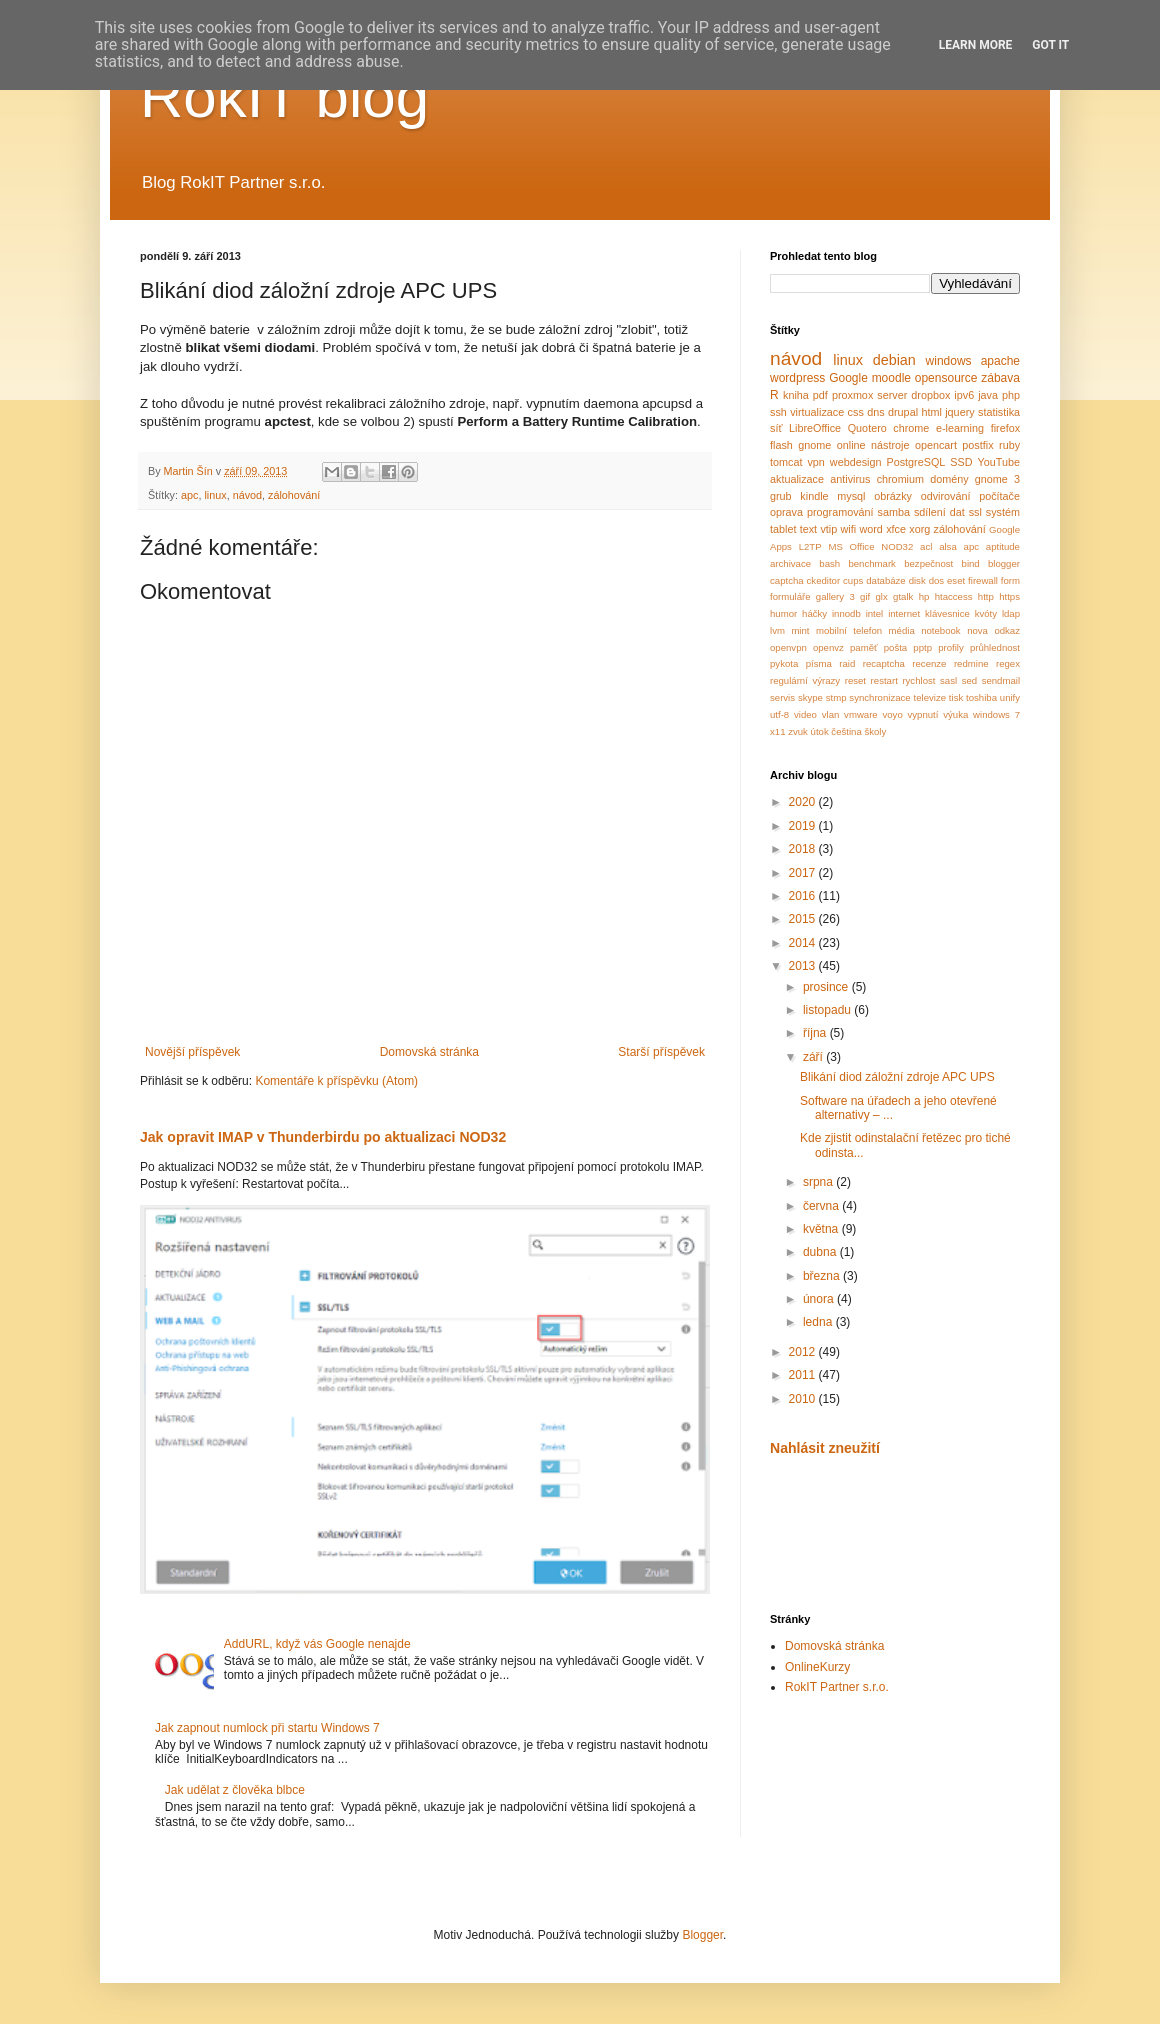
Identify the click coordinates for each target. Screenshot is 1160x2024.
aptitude (1003, 546)
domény (949, 479)
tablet (783, 529)
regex (1008, 663)
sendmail (1001, 680)
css (856, 412)
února (820, 1299)
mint (800, 630)
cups (853, 580)
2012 (804, 1352)
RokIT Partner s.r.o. (837, 1687)
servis (782, 697)
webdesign (856, 462)
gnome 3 (997, 479)
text (808, 529)
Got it (1050, 45)
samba (894, 512)
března (823, 1276)
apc (189, 495)
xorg (919, 529)
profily (951, 647)
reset (855, 680)
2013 (804, 966)
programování (840, 512)
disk (917, 580)
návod (247, 495)
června (822, 1206)
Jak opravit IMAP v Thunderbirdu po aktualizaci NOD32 (323, 1137)
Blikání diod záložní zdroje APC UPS (897, 1077)
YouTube (999, 462)
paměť (864, 647)
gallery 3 (835, 596)
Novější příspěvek (192, 1052)
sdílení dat (939, 512)
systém (1003, 512)
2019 (804, 826)
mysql (851, 496)
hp (924, 596)
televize (930, 697)
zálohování (294, 495)
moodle (891, 378)
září (814, 1057)
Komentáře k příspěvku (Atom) (336, 1081)
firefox (1005, 428)
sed (969, 680)
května (822, 1229)
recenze (929, 663)
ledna (819, 1322)
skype (810, 697)
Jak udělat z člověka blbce (235, 1790)
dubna (821, 1252)
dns (875, 412)
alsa (948, 546)
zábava (1000, 378)
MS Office (851, 546)
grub (781, 496)
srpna (819, 1182)
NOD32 (897, 546)
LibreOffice (815, 428)
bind (971, 563)
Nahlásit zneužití (825, 1448)
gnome (814, 445)
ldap (1011, 613)
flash (781, 445)
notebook (940, 630)
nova (977, 630)
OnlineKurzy (817, 1667)
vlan (831, 714)
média (902, 630)
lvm (777, 630)
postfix (977, 445)
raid (847, 663)
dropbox (930, 395)
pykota (784, 663)
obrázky (893, 496)
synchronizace (879, 697)
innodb (846, 613)
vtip (828, 529)
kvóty (986, 613)
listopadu (828, 1010)
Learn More (976, 45)
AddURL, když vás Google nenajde (317, 1644)
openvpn (788, 647)
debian (894, 360)
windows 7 (996, 714)
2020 (804, 802)
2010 (804, 1399)
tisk (956, 697)
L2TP (810, 546)
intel (875, 613)
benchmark (871, 563)
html (931, 412)
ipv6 (964, 395)
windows (949, 361)
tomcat (786, 462)
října (816, 1033)
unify (1010, 697)
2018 (804, 849)
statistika (999, 412)
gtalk (903, 596)
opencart (936, 445)
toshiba (981, 697)
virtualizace (817, 412)
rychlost (918, 680)
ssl (975, 512)
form (1010, 580)
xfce (896, 529)
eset (956, 580)
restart (884, 680)
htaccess (954, 596)
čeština (846, 731)
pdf (820, 395)
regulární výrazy (805, 680)
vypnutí (923, 714)
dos (936, 580)
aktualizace (797, 479)
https (1009, 596)
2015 (804, 919)
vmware (861, 714)
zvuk (798, 731)
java (988, 395)
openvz (828, 647)
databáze (885, 580)
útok (820, 731)
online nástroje (873, 445)
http (986, 596)
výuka (955, 714)
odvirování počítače (970, 496)
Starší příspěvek (661, 1052)
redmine (971, 663)
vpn (815, 462)
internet (904, 613)
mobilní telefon (849, 630)
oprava (786, 512)
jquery (959, 412)
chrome (911, 428)
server (892, 395)
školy (875, 731)
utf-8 (779, 714)
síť (776, 428)
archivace (790, 563)
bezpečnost (928, 563)
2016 (804, 896)
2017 (804, 873)
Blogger (702, 1935)
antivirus (850, 479)
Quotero (867, 428)
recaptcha (884, 663)
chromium (900, 479)
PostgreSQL (916, 462)
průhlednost (995, 647)
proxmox (852, 395)
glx (882, 596)
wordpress (797, 378)
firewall (983, 580)
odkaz (1007, 630)
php (1011, 395)
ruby (1009, 445)
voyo (892, 714)
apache (1000, 361)
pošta (895, 647)
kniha (796, 395)
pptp (922, 647)
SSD (961, 462)
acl (926, 546)
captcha (787, 580)
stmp (836, 697)
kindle (814, 496)
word (870, 529)
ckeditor (824, 580)
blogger (1004, 563)
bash (829, 563)
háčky (814, 613)
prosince (827, 987)
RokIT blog (284, 96)
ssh (778, 412)
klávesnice (947, 613)
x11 (777, 731)
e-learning (960, 428)
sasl (948, 680)
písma (819, 663)
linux (215, 495)
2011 (804, 1375)
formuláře (790, 596)
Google (848, 378)
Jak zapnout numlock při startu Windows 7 (267, 1728)
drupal (903, 412)
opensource (946, 378)
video (805, 714)
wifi (849, 529)
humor (783, 613)
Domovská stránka (429, 1052)
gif (865, 596)
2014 (804, 943)
